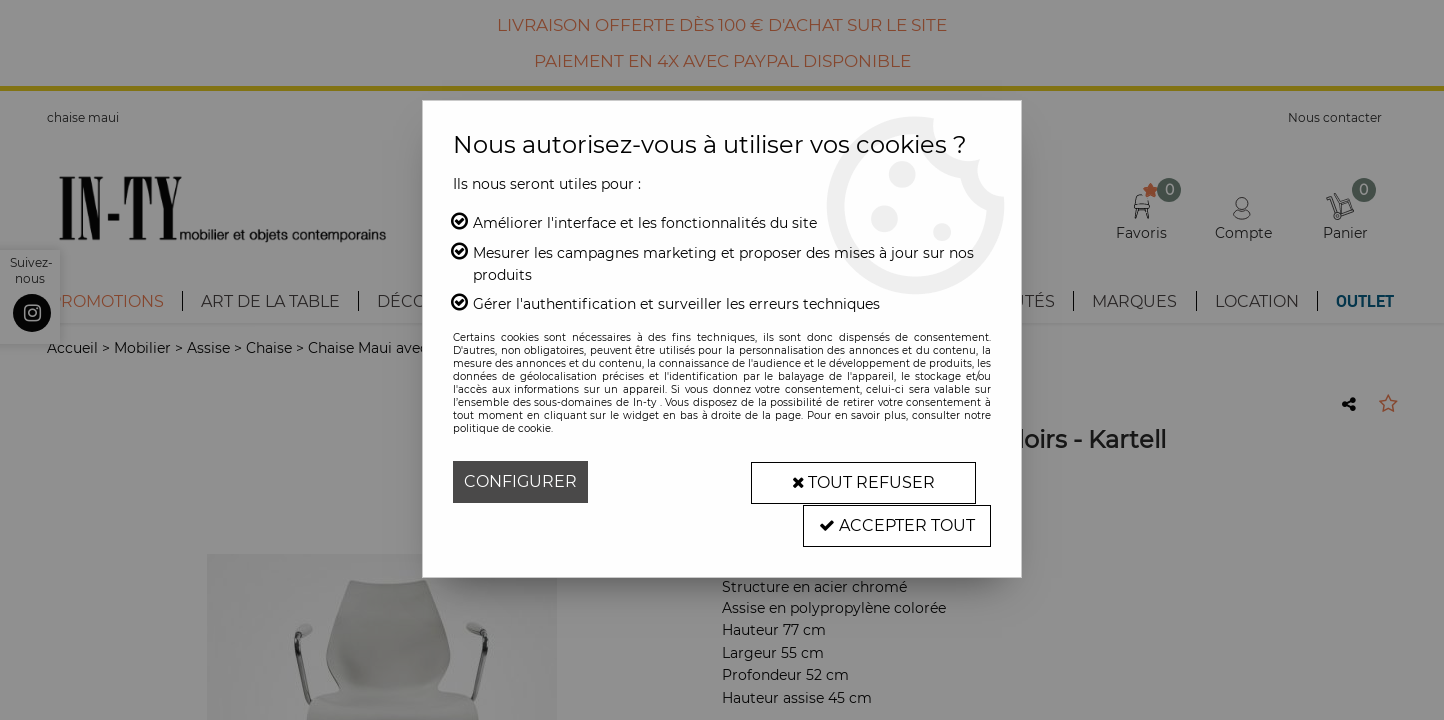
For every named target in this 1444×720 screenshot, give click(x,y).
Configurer (520, 481)
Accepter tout (897, 523)
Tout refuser (863, 481)
